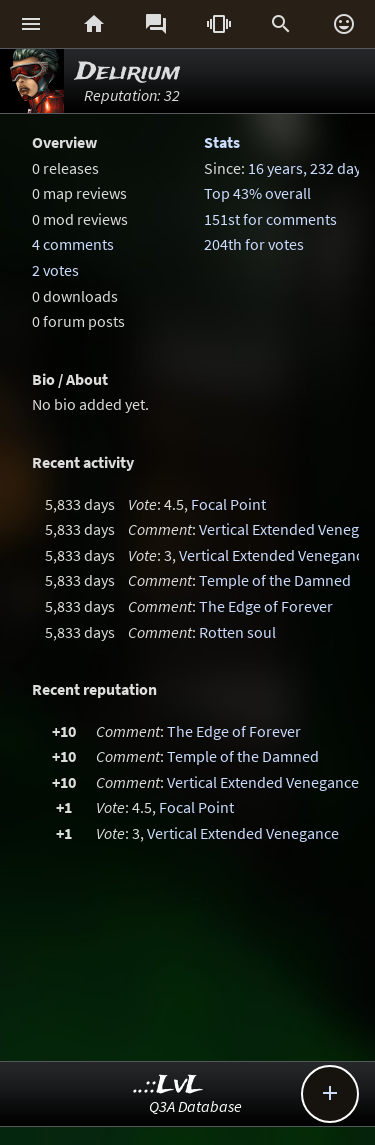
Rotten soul (237, 632)
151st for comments (270, 219)
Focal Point (228, 504)
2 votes (55, 270)
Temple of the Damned (275, 580)
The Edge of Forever (266, 606)
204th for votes (254, 244)
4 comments (73, 244)
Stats (222, 142)
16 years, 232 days (308, 168)
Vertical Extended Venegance (275, 555)
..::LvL (168, 1085)
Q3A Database (195, 1106)
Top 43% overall (257, 193)
